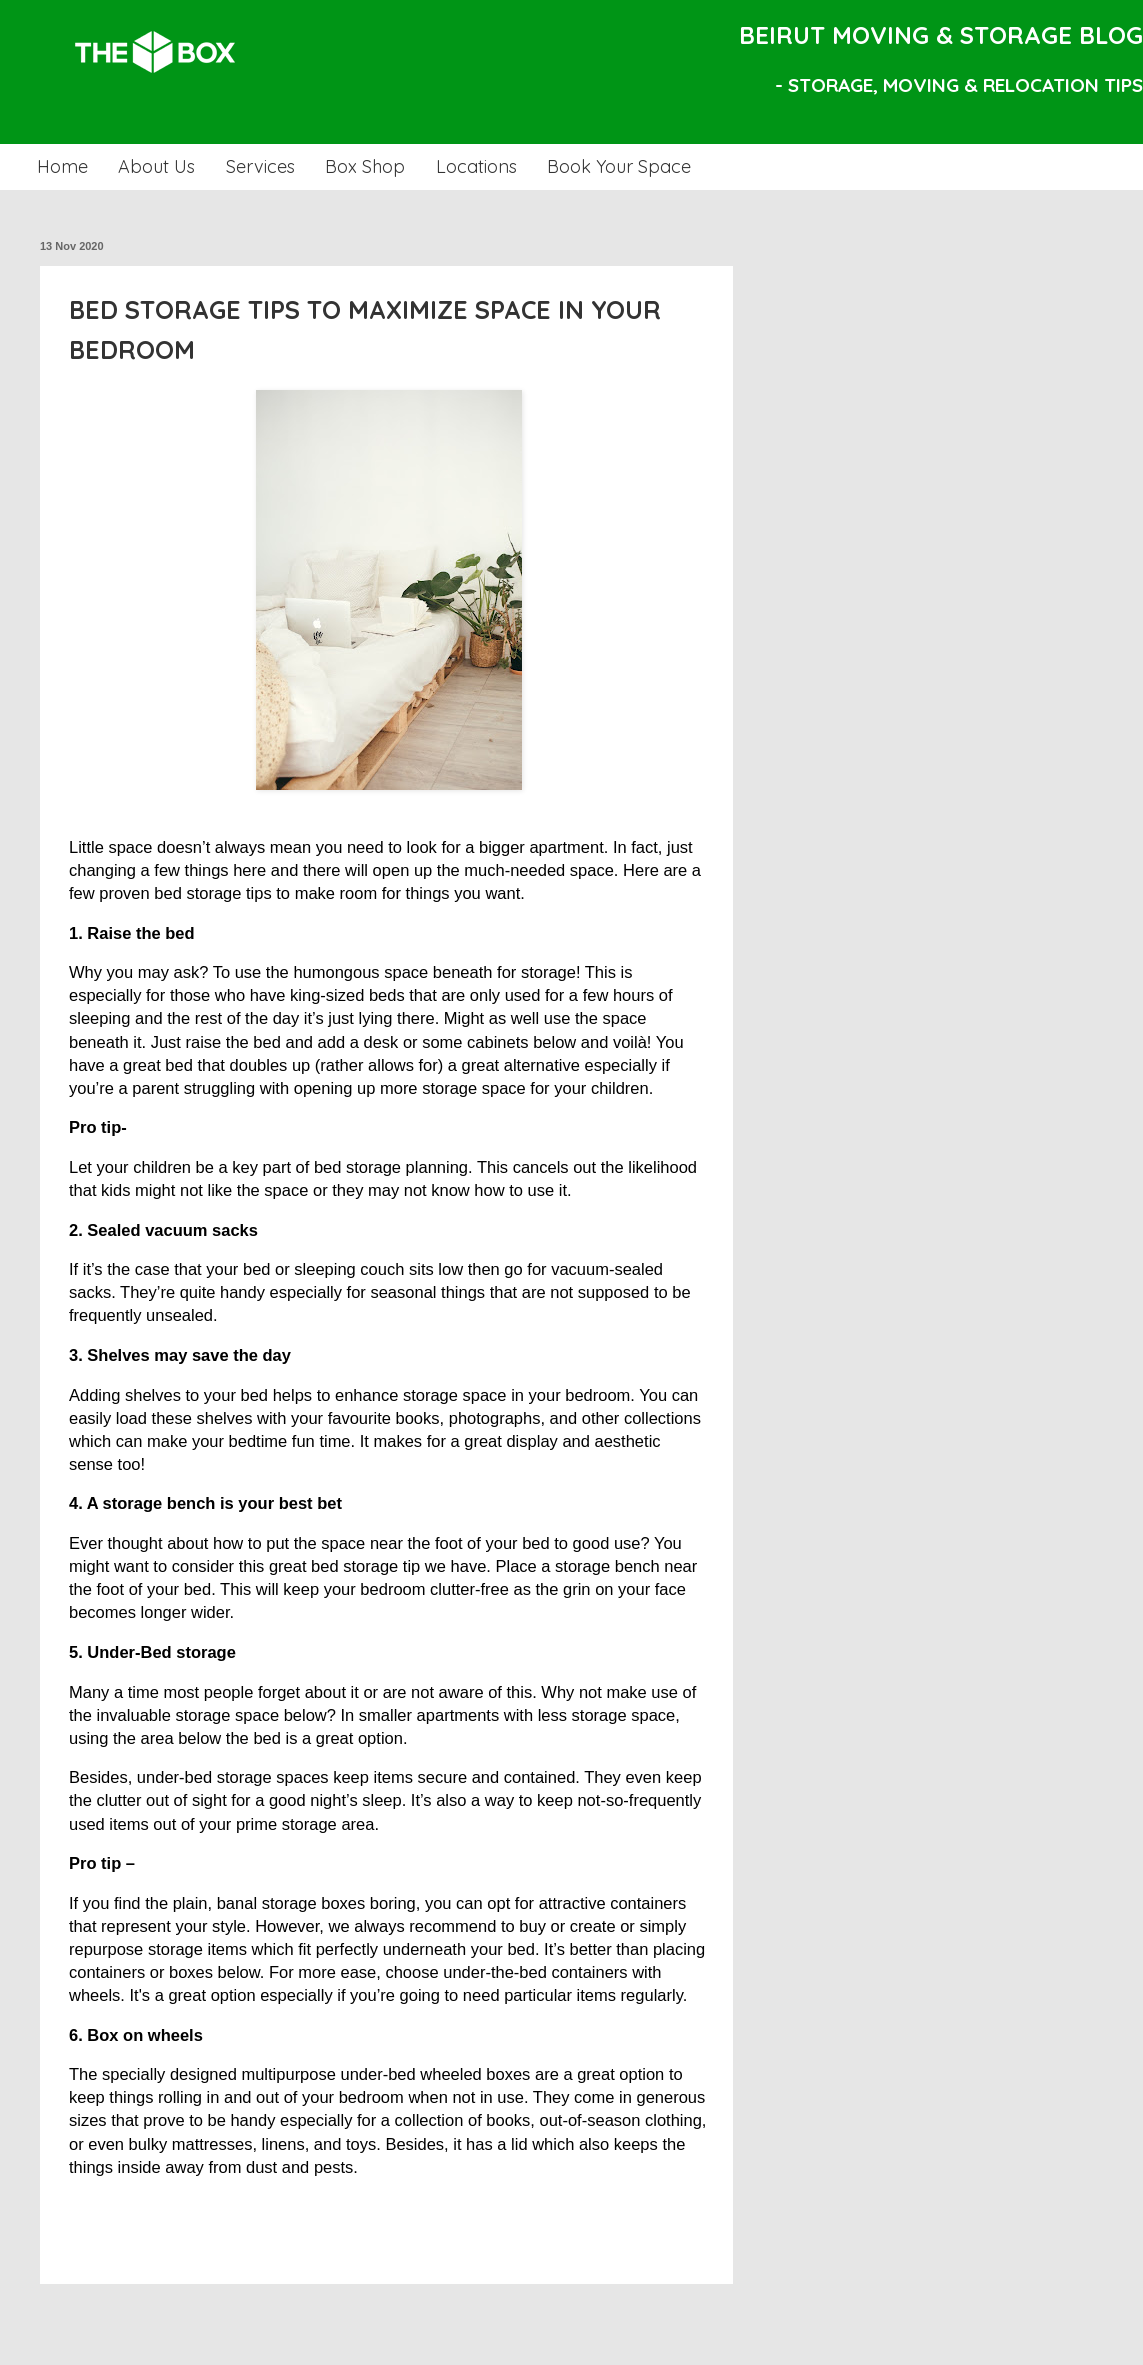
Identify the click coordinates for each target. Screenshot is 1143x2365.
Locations (476, 166)
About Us (156, 166)
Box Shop (365, 166)
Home (62, 166)
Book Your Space (619, 166)
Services (260, 166)
